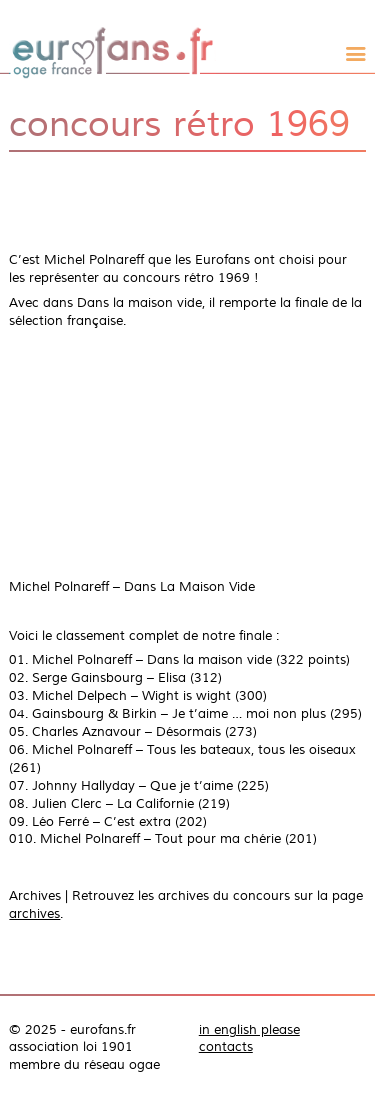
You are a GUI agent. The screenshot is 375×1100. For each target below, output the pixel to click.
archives (34, 914)
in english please (249, 1030)
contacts (226, 1047)
